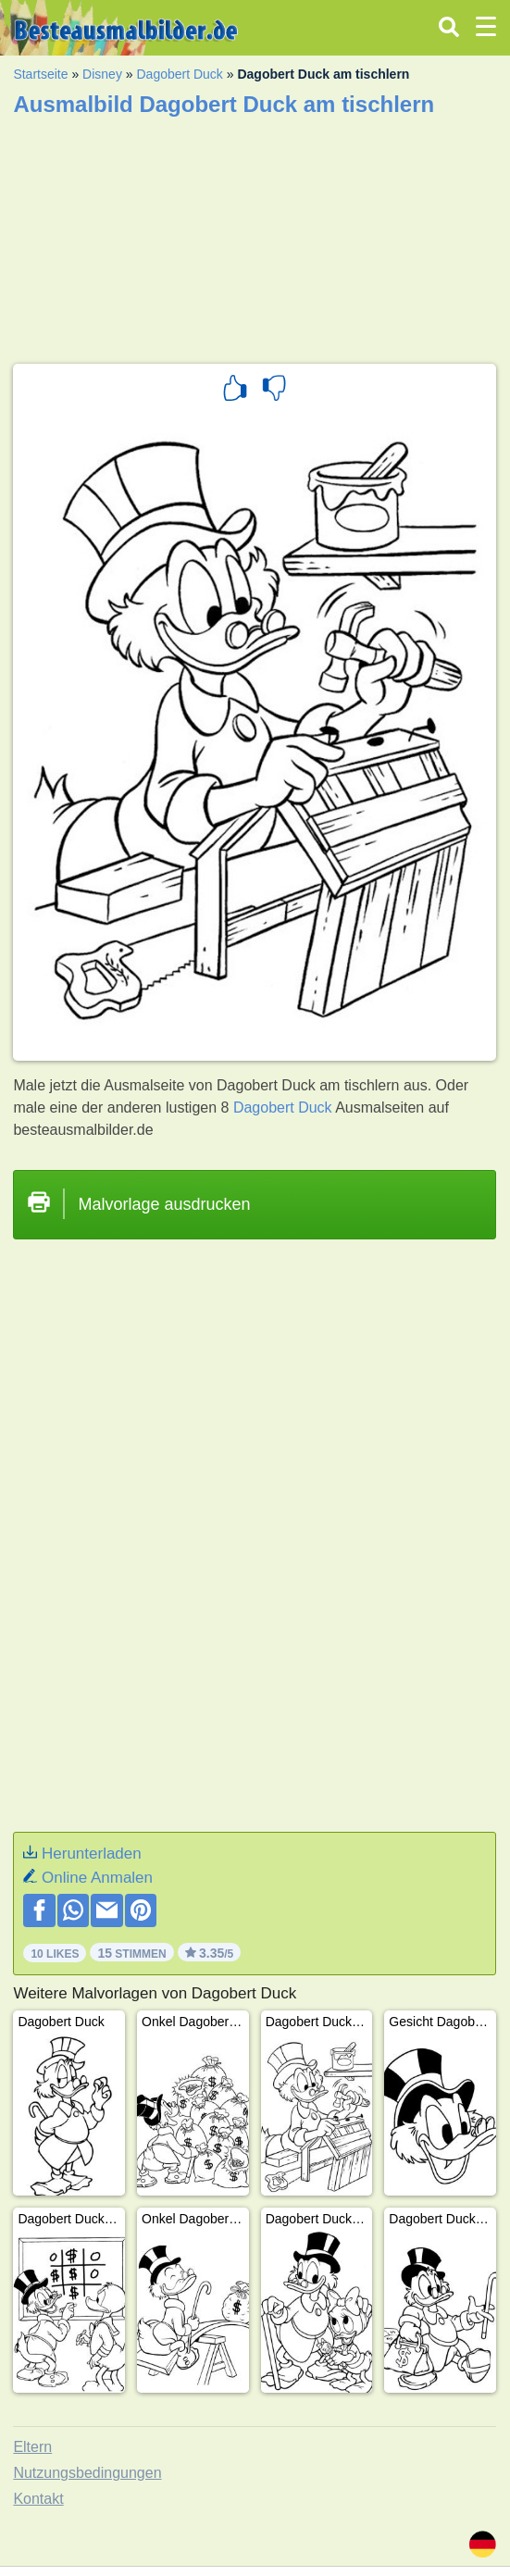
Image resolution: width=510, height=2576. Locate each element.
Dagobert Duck (179, 74)
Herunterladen (92, 1853)
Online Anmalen (97, 1877)
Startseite (40, 74)
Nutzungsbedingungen (87, 2473)
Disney (102, 74)
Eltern (32, 2447)
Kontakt (38, 2499)
